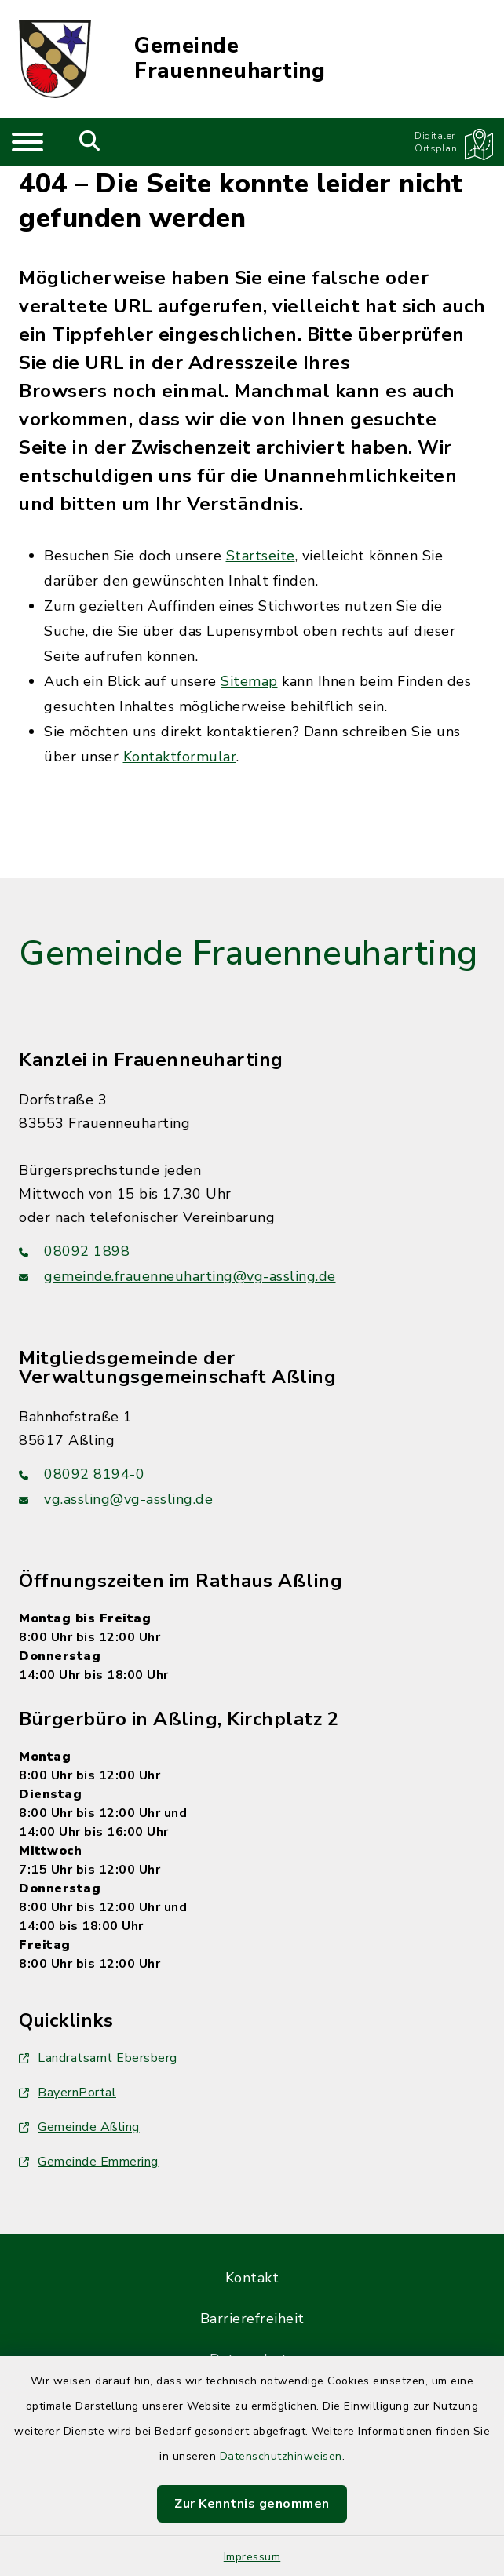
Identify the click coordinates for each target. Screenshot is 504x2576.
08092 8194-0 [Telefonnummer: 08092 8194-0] (81, 1474)
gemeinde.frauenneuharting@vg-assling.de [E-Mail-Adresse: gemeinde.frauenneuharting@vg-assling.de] (177, 1276)
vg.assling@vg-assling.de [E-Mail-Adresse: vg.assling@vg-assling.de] (116, 1499)
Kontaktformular (180, 756)
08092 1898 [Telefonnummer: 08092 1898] (74, 1251)
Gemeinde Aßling (79, 2127)
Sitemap (249, 681)
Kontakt (252, 2277)
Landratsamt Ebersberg (98, 2058)
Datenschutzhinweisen (281, 2456)
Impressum (252, 2556)
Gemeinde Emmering (89, 2161)
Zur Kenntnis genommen (252, 2503)
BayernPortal (67, 2092)
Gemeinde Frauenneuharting (229, 59)
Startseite (260, 555)
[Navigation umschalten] (27, 142)
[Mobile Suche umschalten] (90, 142)
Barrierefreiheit (252, 2318)
